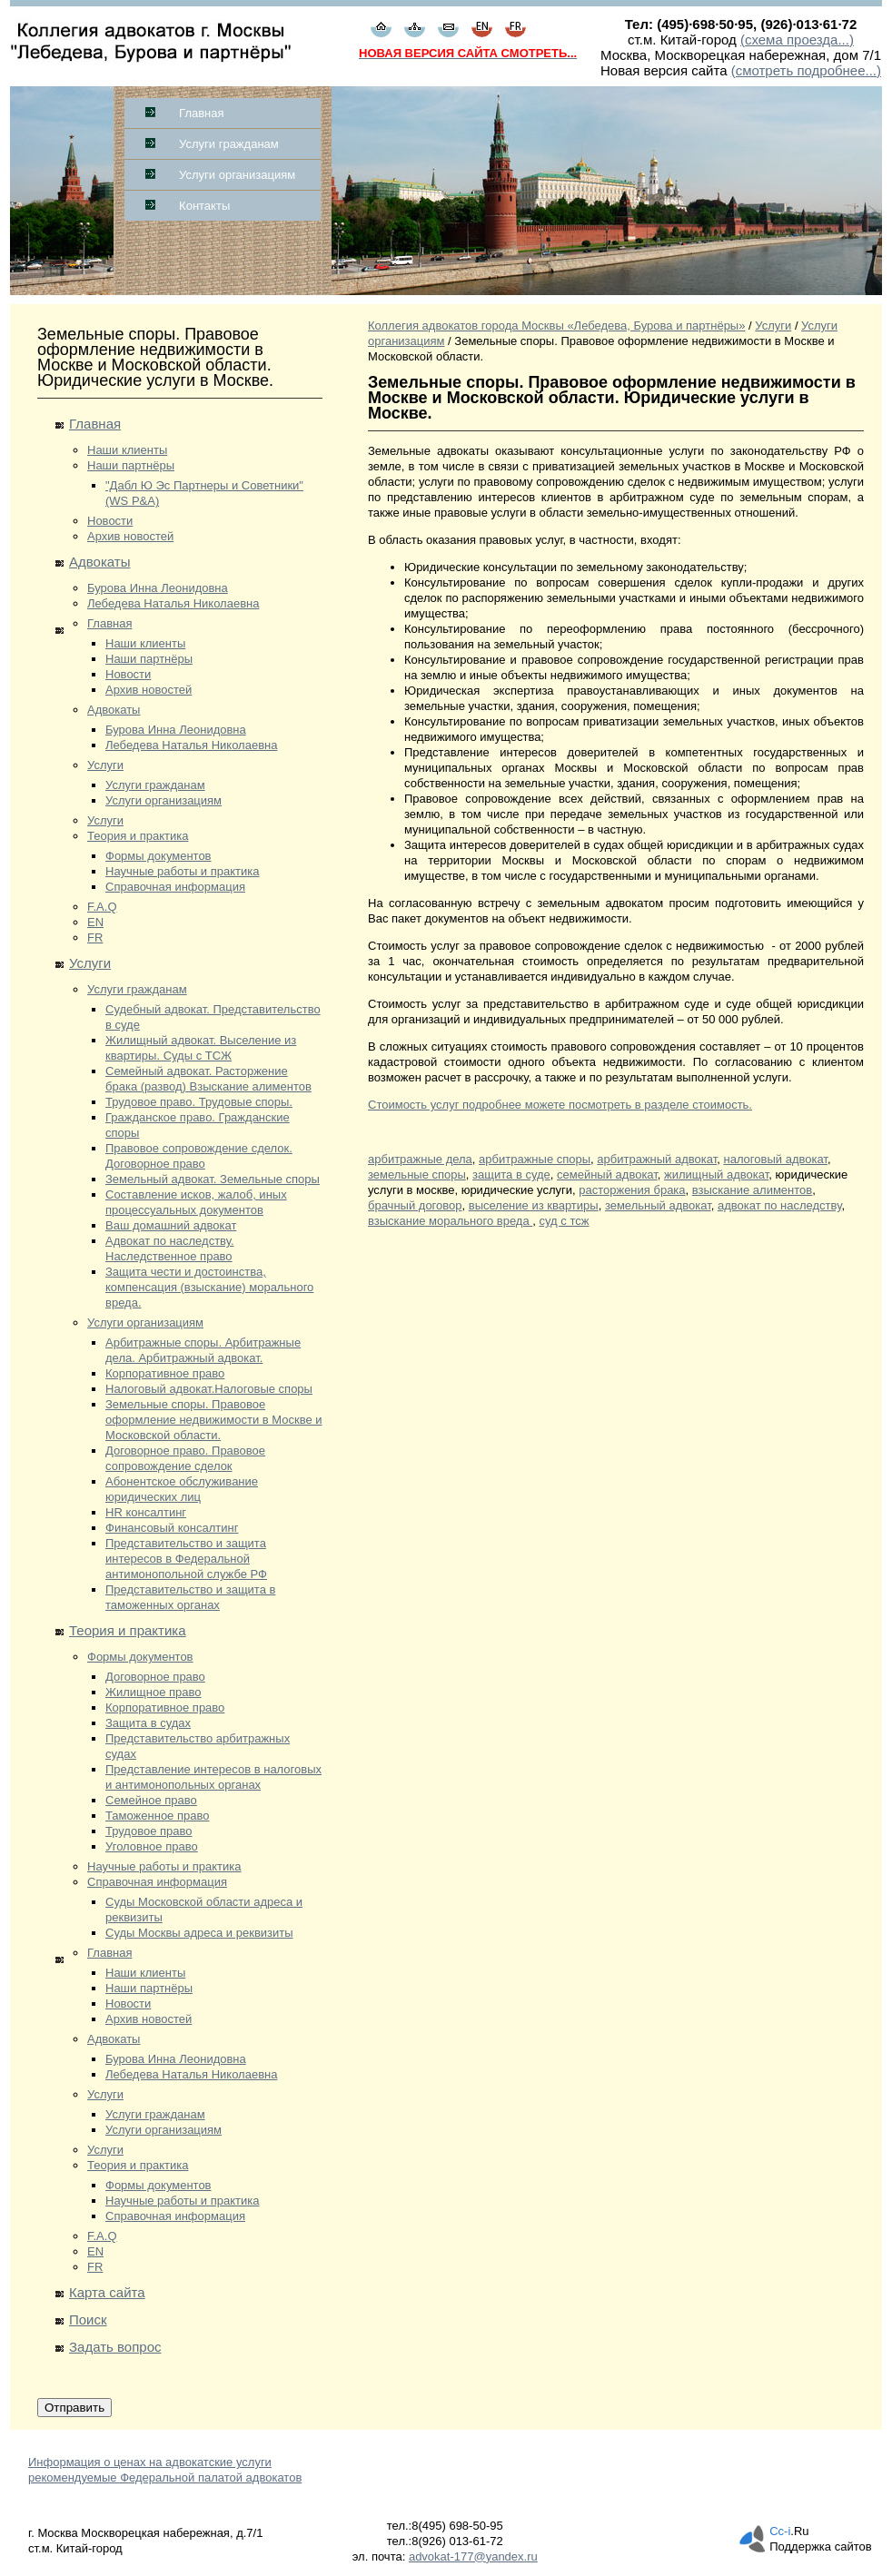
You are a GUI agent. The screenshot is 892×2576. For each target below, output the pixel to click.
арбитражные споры (534, 1159)
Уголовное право (151, 1846)
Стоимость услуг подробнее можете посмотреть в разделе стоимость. (560, 1104)
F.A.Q (102, 906)
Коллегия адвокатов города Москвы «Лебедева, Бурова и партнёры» (556, 325)
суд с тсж (565, 1221)
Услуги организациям (237, 175)
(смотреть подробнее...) (806, 70)
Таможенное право (157, 1815)
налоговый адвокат (775, 1159)
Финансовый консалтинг (171, 1528)
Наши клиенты (127, 450)
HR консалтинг (145, 1512)
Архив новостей (130, 536)
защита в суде (511, 1174)
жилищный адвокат (716, 1174)
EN (95, 922)
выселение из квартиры (534, 1205)
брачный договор (415, 1205)
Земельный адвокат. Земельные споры (212, 1179)
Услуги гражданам (229, 144)
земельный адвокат (658, 1205)
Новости (110, 521)
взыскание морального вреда (450, 1221)
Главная (201, 113)
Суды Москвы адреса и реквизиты (199, 1932)
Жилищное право (153, 1692)
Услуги (105, 765)
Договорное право (155, 1676)
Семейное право (151, 1800)
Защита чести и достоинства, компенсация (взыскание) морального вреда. (209, 1287)
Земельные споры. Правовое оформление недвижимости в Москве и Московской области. (213, 1419)
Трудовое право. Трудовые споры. (198, 1102)
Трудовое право (149, 1831)
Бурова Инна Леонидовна (157, 588)
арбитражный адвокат (657, 1159)
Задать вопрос (115, 2346)
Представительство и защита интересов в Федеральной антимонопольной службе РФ (186, 1558)
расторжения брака (632, 1190)
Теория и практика (137, 836)
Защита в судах (148, 1723)
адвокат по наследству (779, 1205)
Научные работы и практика (182, 871)
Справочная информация (175, 886)
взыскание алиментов (752, 1190)
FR (95, 937)
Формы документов (158, 856)
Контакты (204, 205)
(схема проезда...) (797, 39)
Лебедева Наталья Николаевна (173, 603)
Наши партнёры (130, 465)
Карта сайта (107, 2292)
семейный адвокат (607, 1174)
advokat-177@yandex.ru (473, 2556)
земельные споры (417, 1174)
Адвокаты (99, 561)
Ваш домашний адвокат (170, 1225)
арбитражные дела (420, 1159)
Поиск (88, 2319)
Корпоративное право (164, 1373)
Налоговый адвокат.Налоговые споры (208, 1389)
